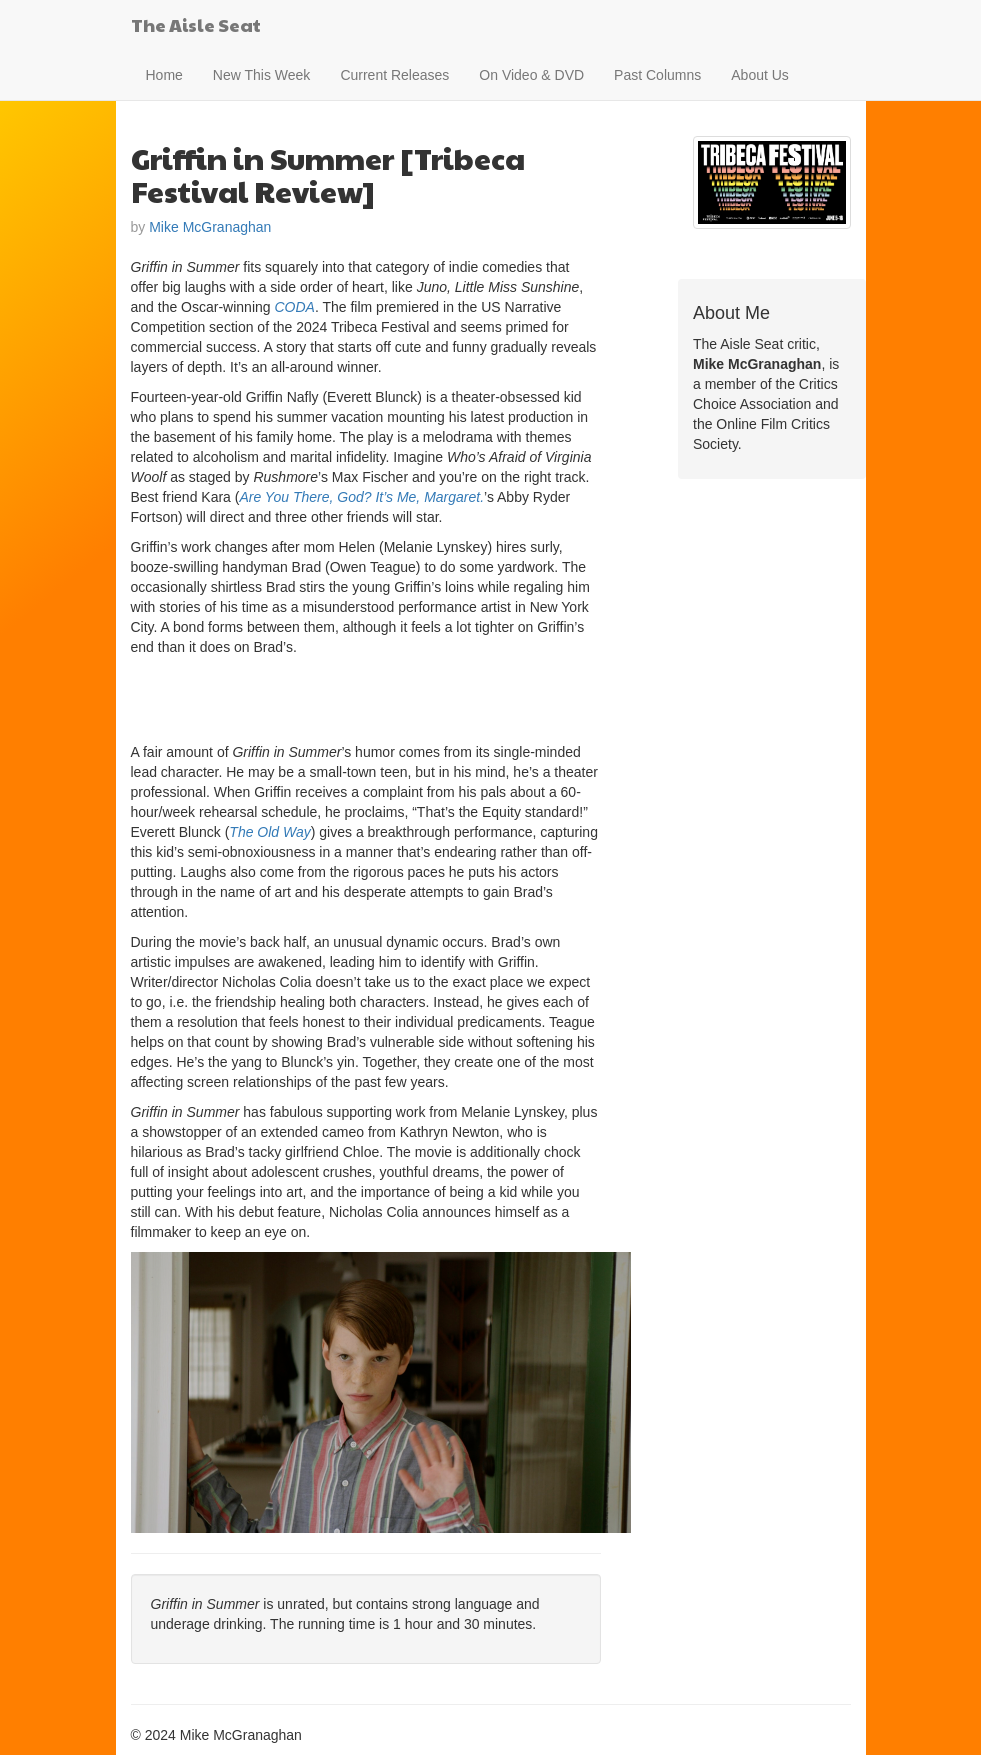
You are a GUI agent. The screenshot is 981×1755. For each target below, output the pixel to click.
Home (164, 75)
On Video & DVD (531, 75)
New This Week (262, 75)
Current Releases (394, 75)
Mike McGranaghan (210, 227)
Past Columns (657, 75)
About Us (760, 75)
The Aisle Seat (196, 24)
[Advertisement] (365, 697)
